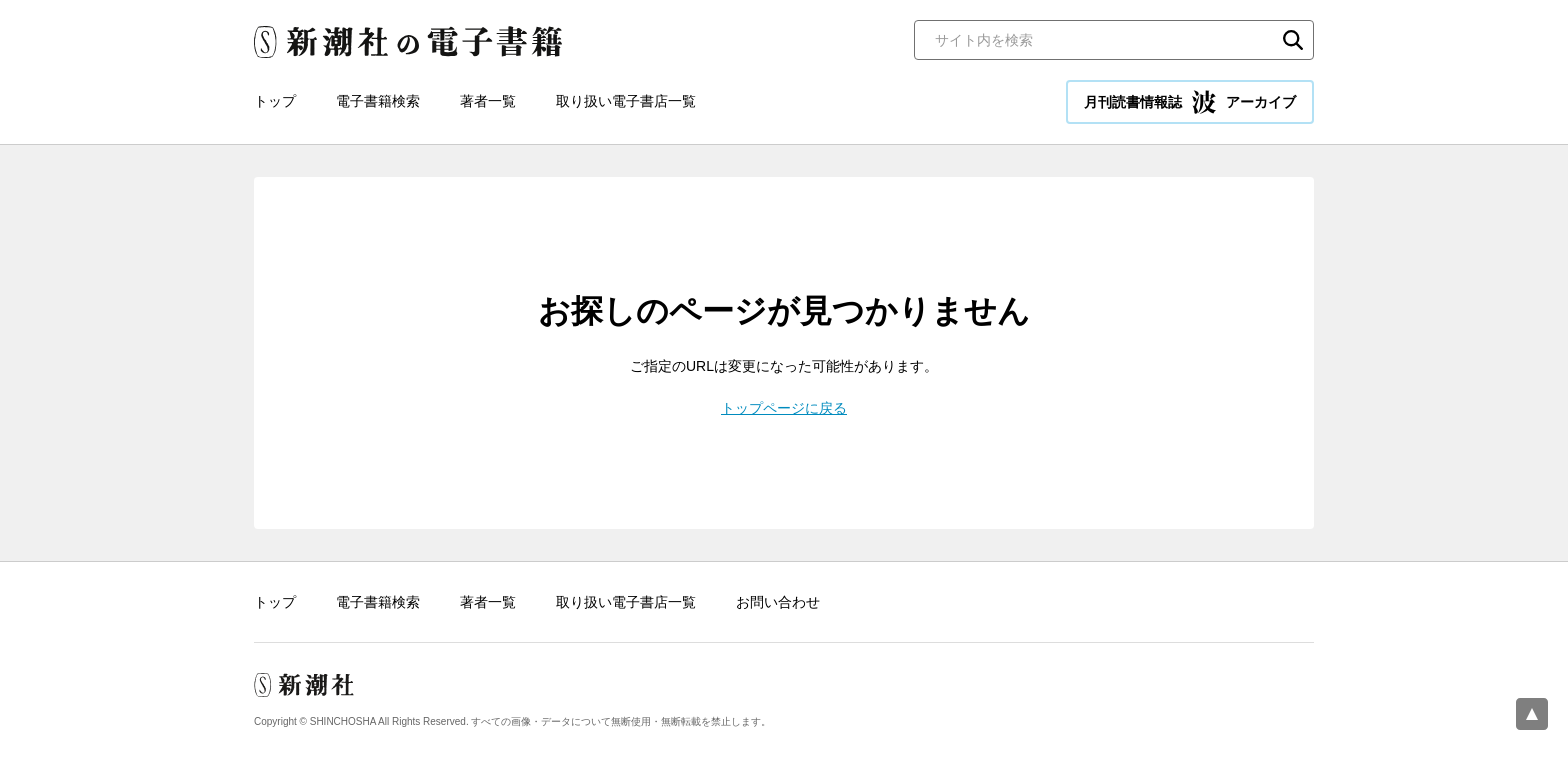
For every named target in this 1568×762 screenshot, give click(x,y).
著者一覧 (488, 101)
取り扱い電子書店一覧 (626, 101)
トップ (275, 101)
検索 (1293, 40)
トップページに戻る (784, 408)
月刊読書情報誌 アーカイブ (1190, 102)
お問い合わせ (778, 602)
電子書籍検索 (378, 101)
